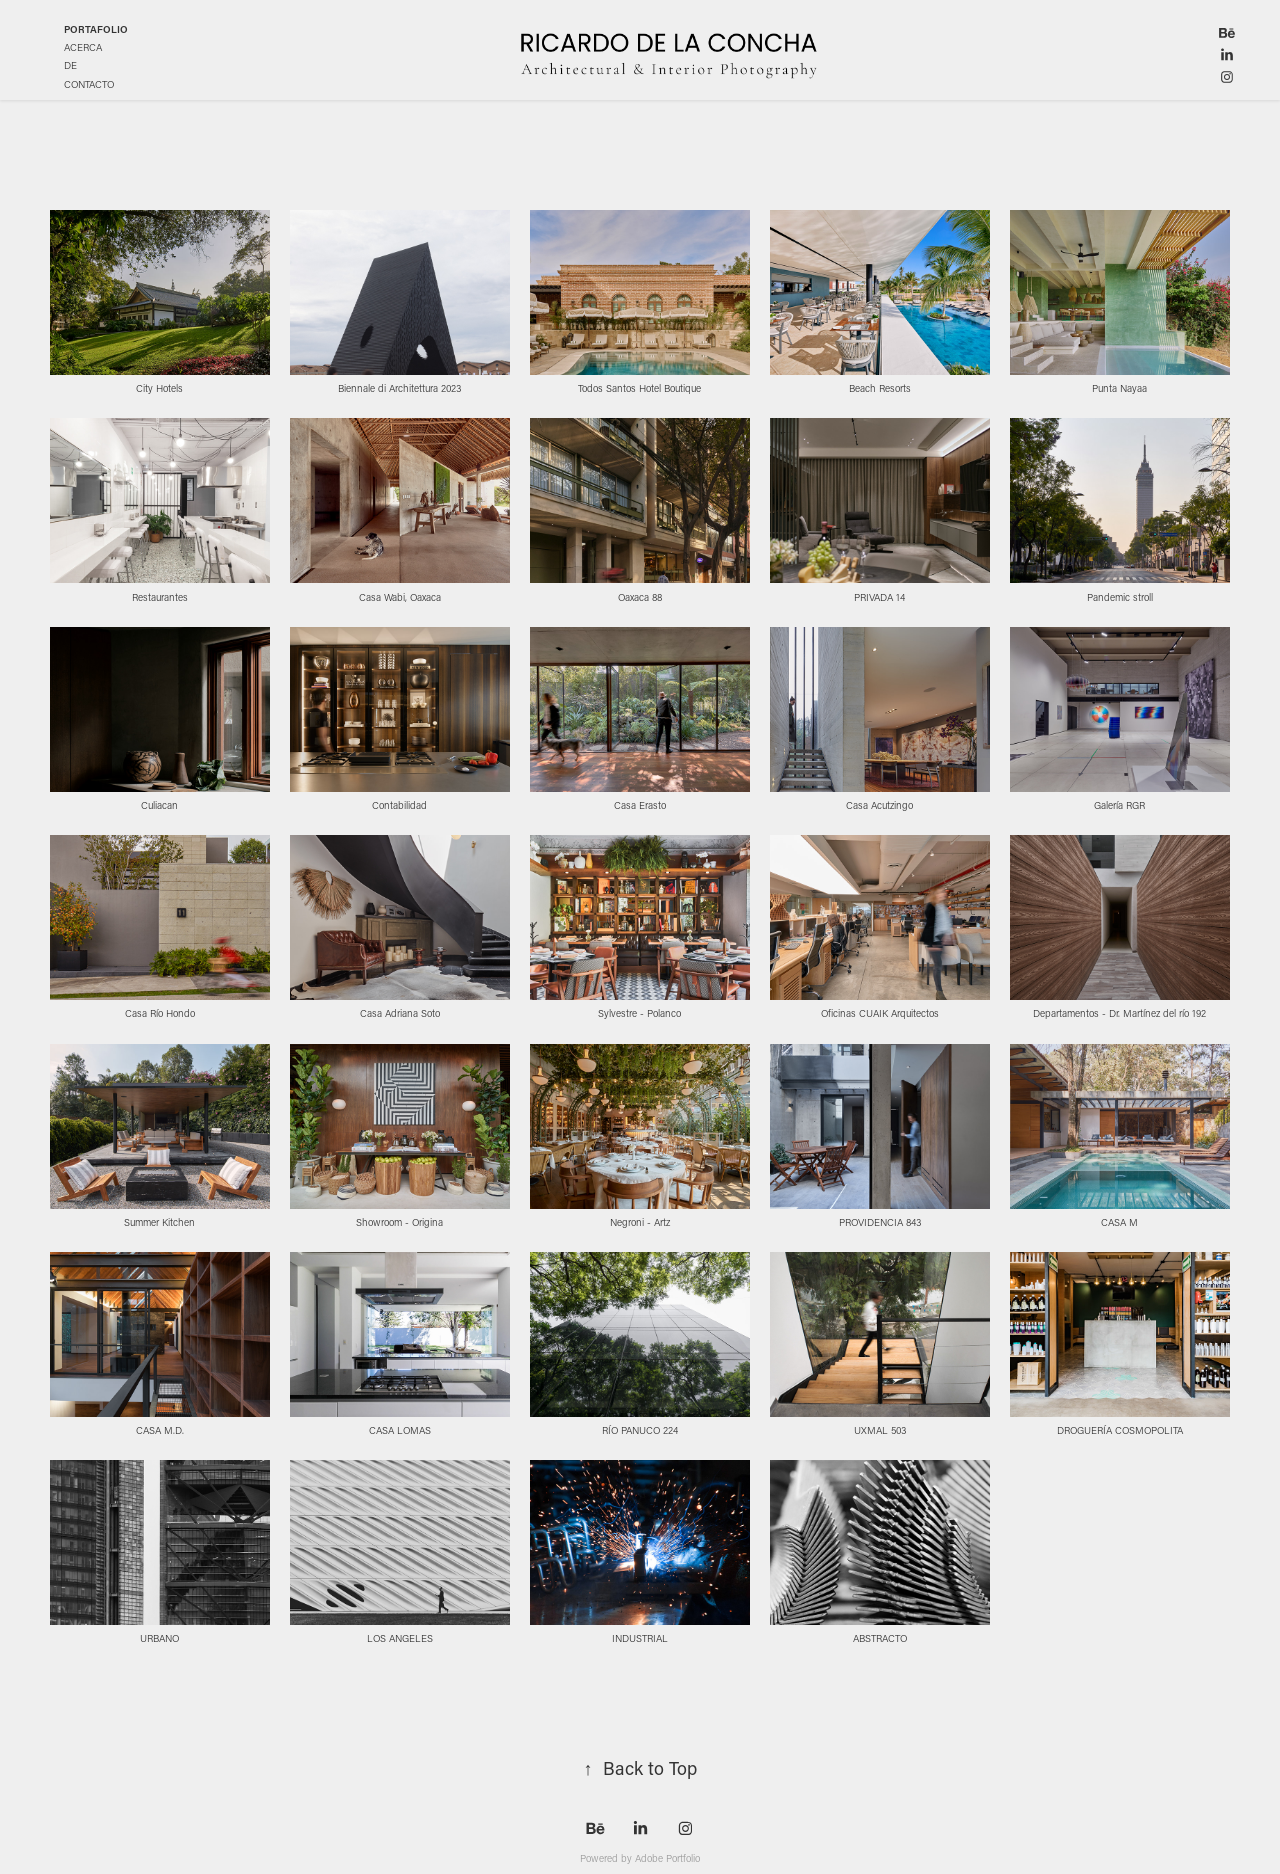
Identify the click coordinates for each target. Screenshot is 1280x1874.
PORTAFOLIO (96, 29)
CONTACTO (89, 84)
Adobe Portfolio (667, 1858)
